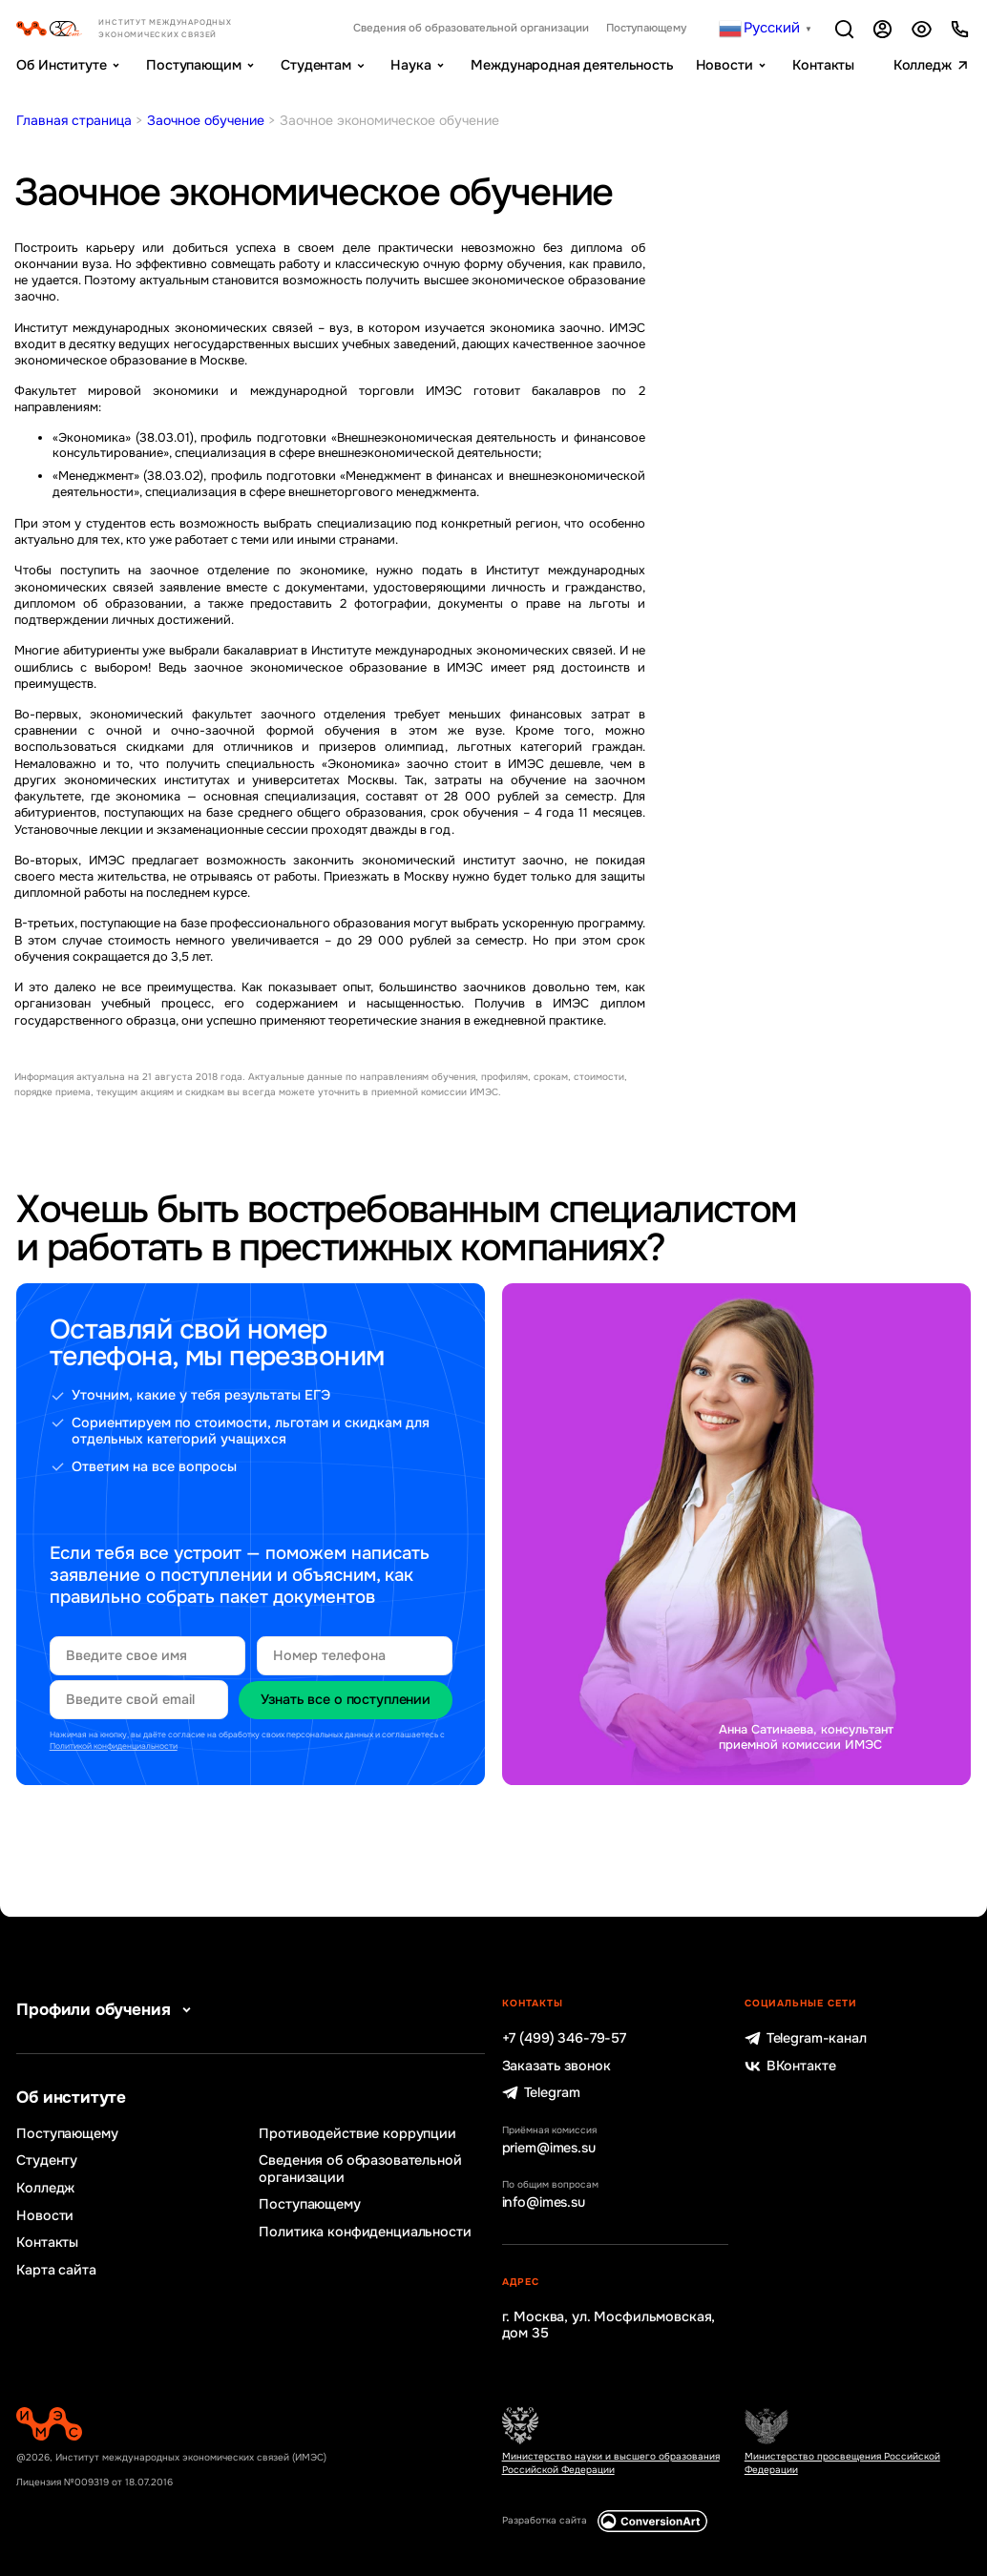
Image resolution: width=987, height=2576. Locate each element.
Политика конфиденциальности (365, 2232)
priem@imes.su (549, 2148)
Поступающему (646, 28)
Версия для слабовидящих (922, 29)
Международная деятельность (572, 64)
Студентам (316, 64)
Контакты (823, 64)
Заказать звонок (556, 2066)
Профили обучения (107, 2010)
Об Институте (61, 64)
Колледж (922, 64)
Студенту (46, 2160)
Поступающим (193, 64)
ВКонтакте (790, 2066)
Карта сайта (55, 2270)
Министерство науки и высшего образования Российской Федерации (611, 2463)
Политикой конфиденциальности (114, 1746)
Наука (410, 64)
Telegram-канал (806, 2038)
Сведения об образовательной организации (471, 28)
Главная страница (74, 120)
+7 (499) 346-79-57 (564, 2038)
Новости (724, 64)
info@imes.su (543, 2202)
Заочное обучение (205, 120)
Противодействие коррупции (357, 2134)
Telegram (541, 2093)
